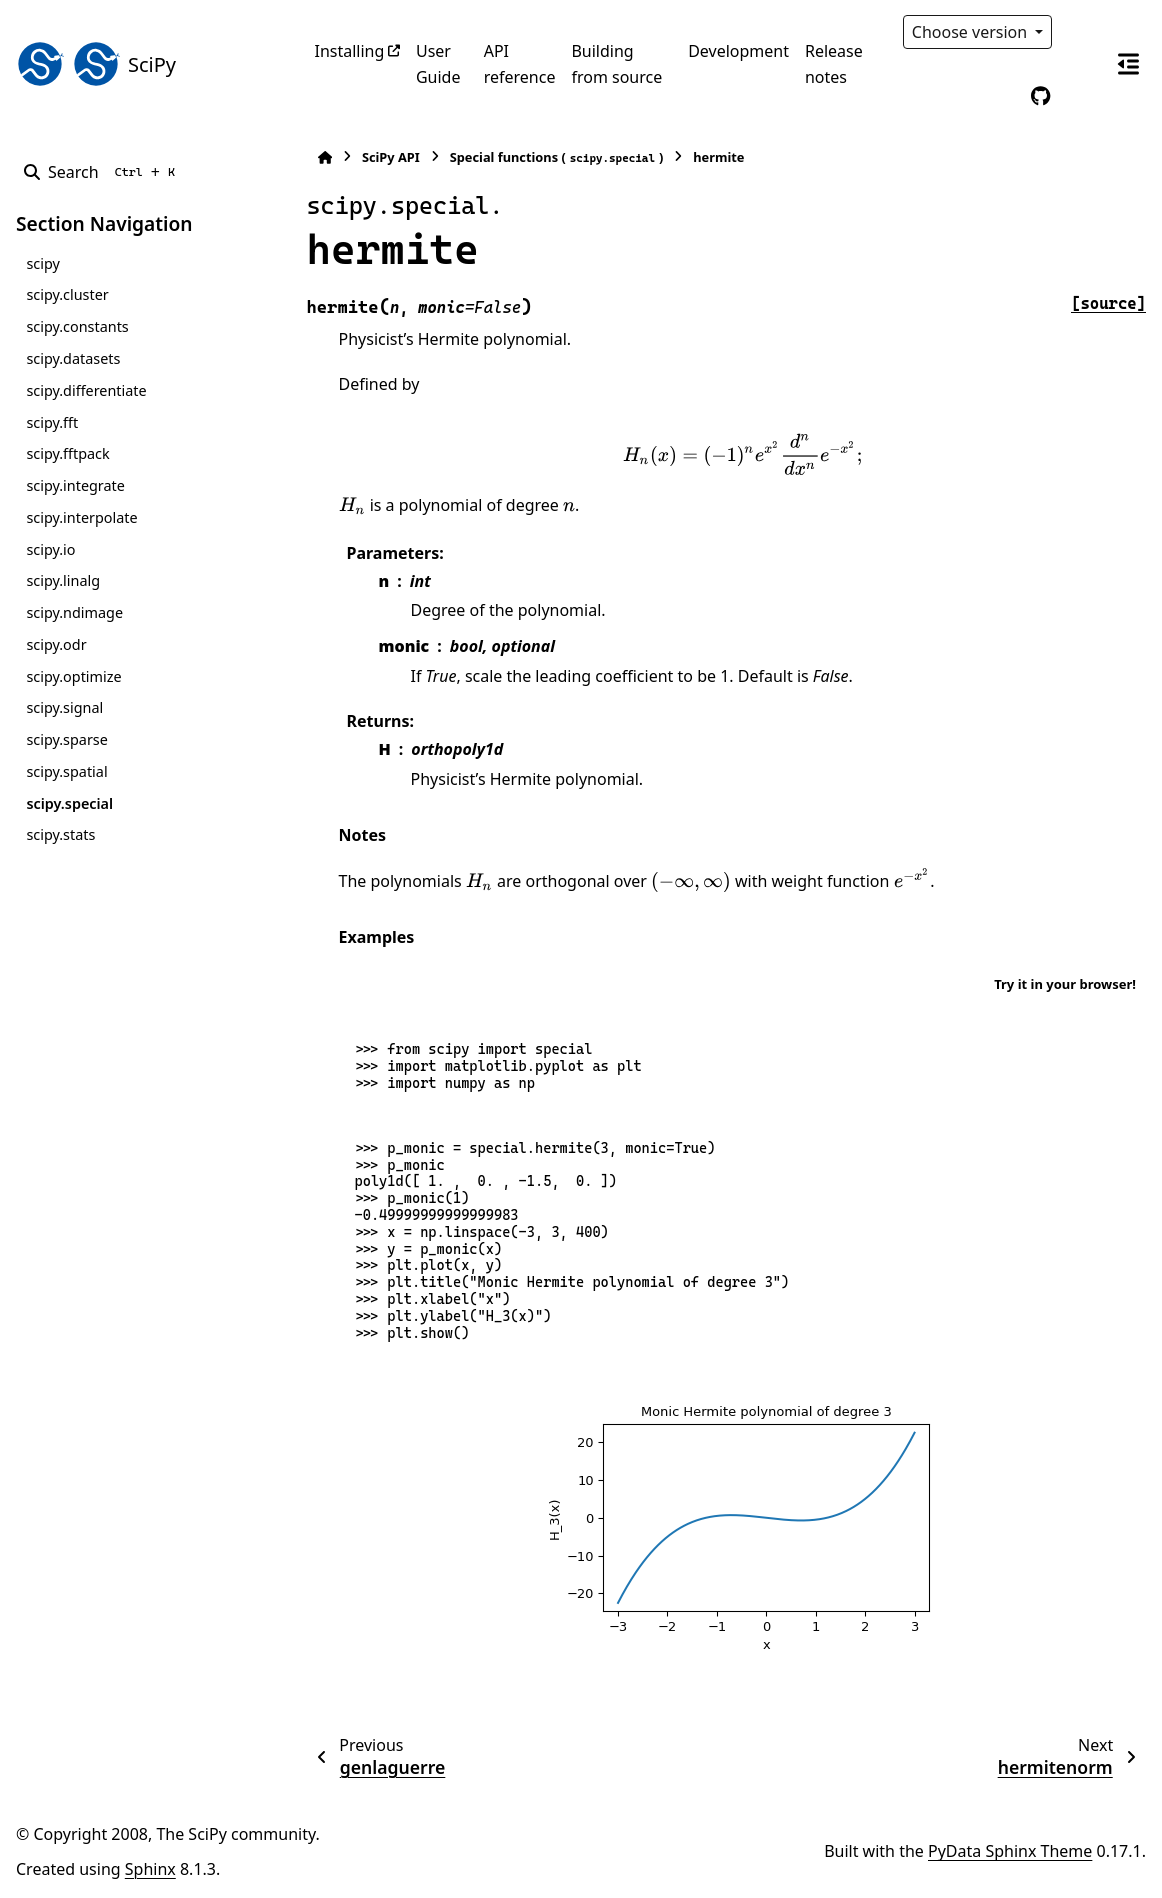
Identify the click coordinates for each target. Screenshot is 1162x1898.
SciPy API (391, 157)
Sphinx (150, 1869)
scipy (42, 263)
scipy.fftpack (67, 453)
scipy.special (69, 803)
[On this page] (1128, 64)
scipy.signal (64, 707)
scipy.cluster (67, 294)
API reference (520, 64)
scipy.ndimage (74, 612)
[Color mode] (1082, 32)
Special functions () (557, 157)
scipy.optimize (73, 676)
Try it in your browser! (1065, 984)
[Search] (103, 172)
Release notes (834, 64)
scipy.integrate (75, 485)
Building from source (616, 64)
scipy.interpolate (81, 517)
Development (738, 51)
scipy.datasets (73, 358)
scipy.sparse (66, 739)
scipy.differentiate (86, 390)
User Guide (438, 64)
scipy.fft (52, 422)
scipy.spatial (66, 771)
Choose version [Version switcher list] (972, 32)
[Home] (325, 157)
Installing (350, 51)
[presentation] (742, 454)
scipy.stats (60, 834)
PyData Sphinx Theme (1010, 1851)
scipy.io (50, 549)
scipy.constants (77, 326)
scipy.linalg (63, 580)
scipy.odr (56, 644)
